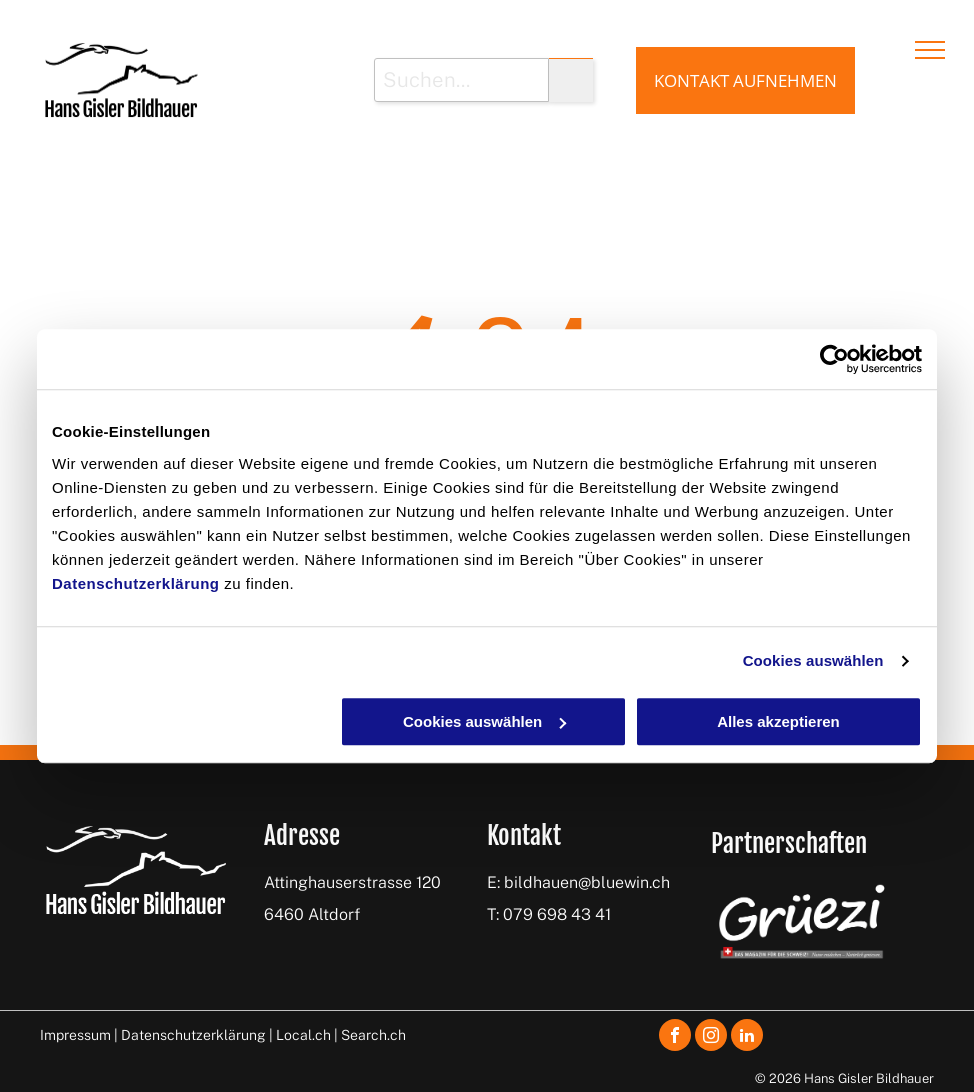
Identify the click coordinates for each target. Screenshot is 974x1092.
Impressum (75, 1035)
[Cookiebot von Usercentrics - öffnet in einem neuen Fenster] (834, 359)
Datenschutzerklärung (136, 583)
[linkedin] (747, 1037)
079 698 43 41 (557, 914)
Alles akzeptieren (778, 721)
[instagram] (711, 1037)
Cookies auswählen (813, 660)
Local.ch (303, 1035)
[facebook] (675, 1037)
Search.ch (373, 1035)
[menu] (930, 50)
